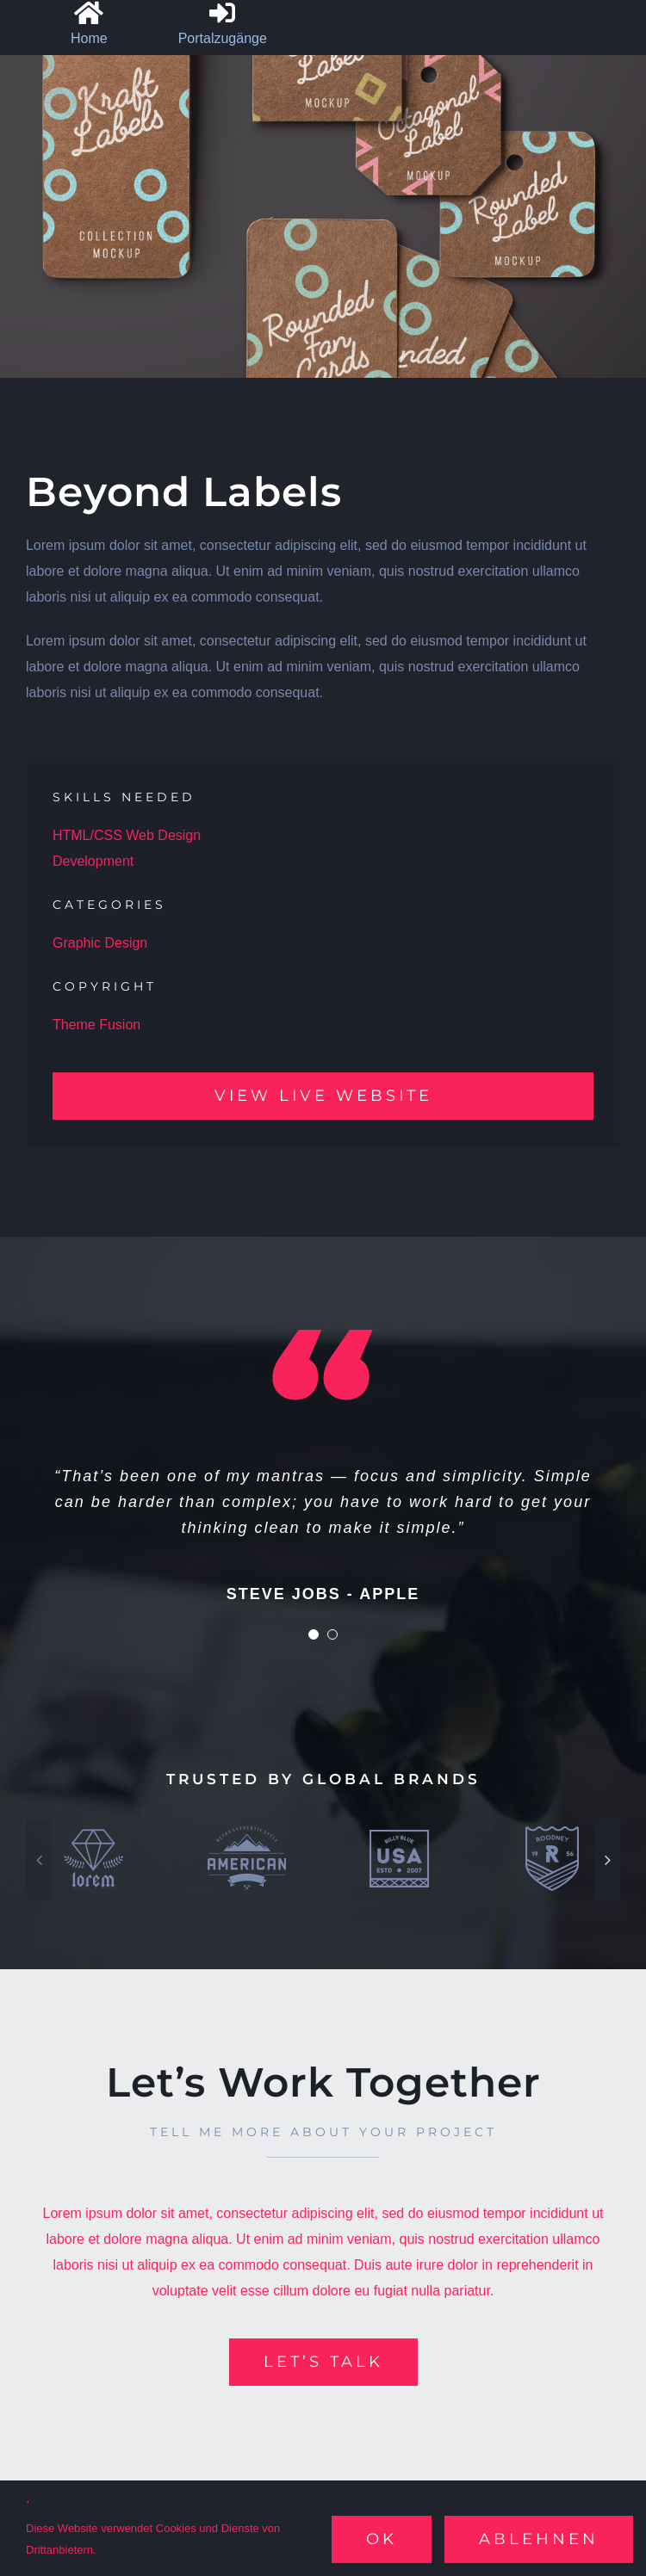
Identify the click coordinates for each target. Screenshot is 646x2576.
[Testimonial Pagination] (313, 1634)
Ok (381, 2539)
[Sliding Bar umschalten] (214, 26)
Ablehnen (539, 2539)
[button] (39, 1860)
